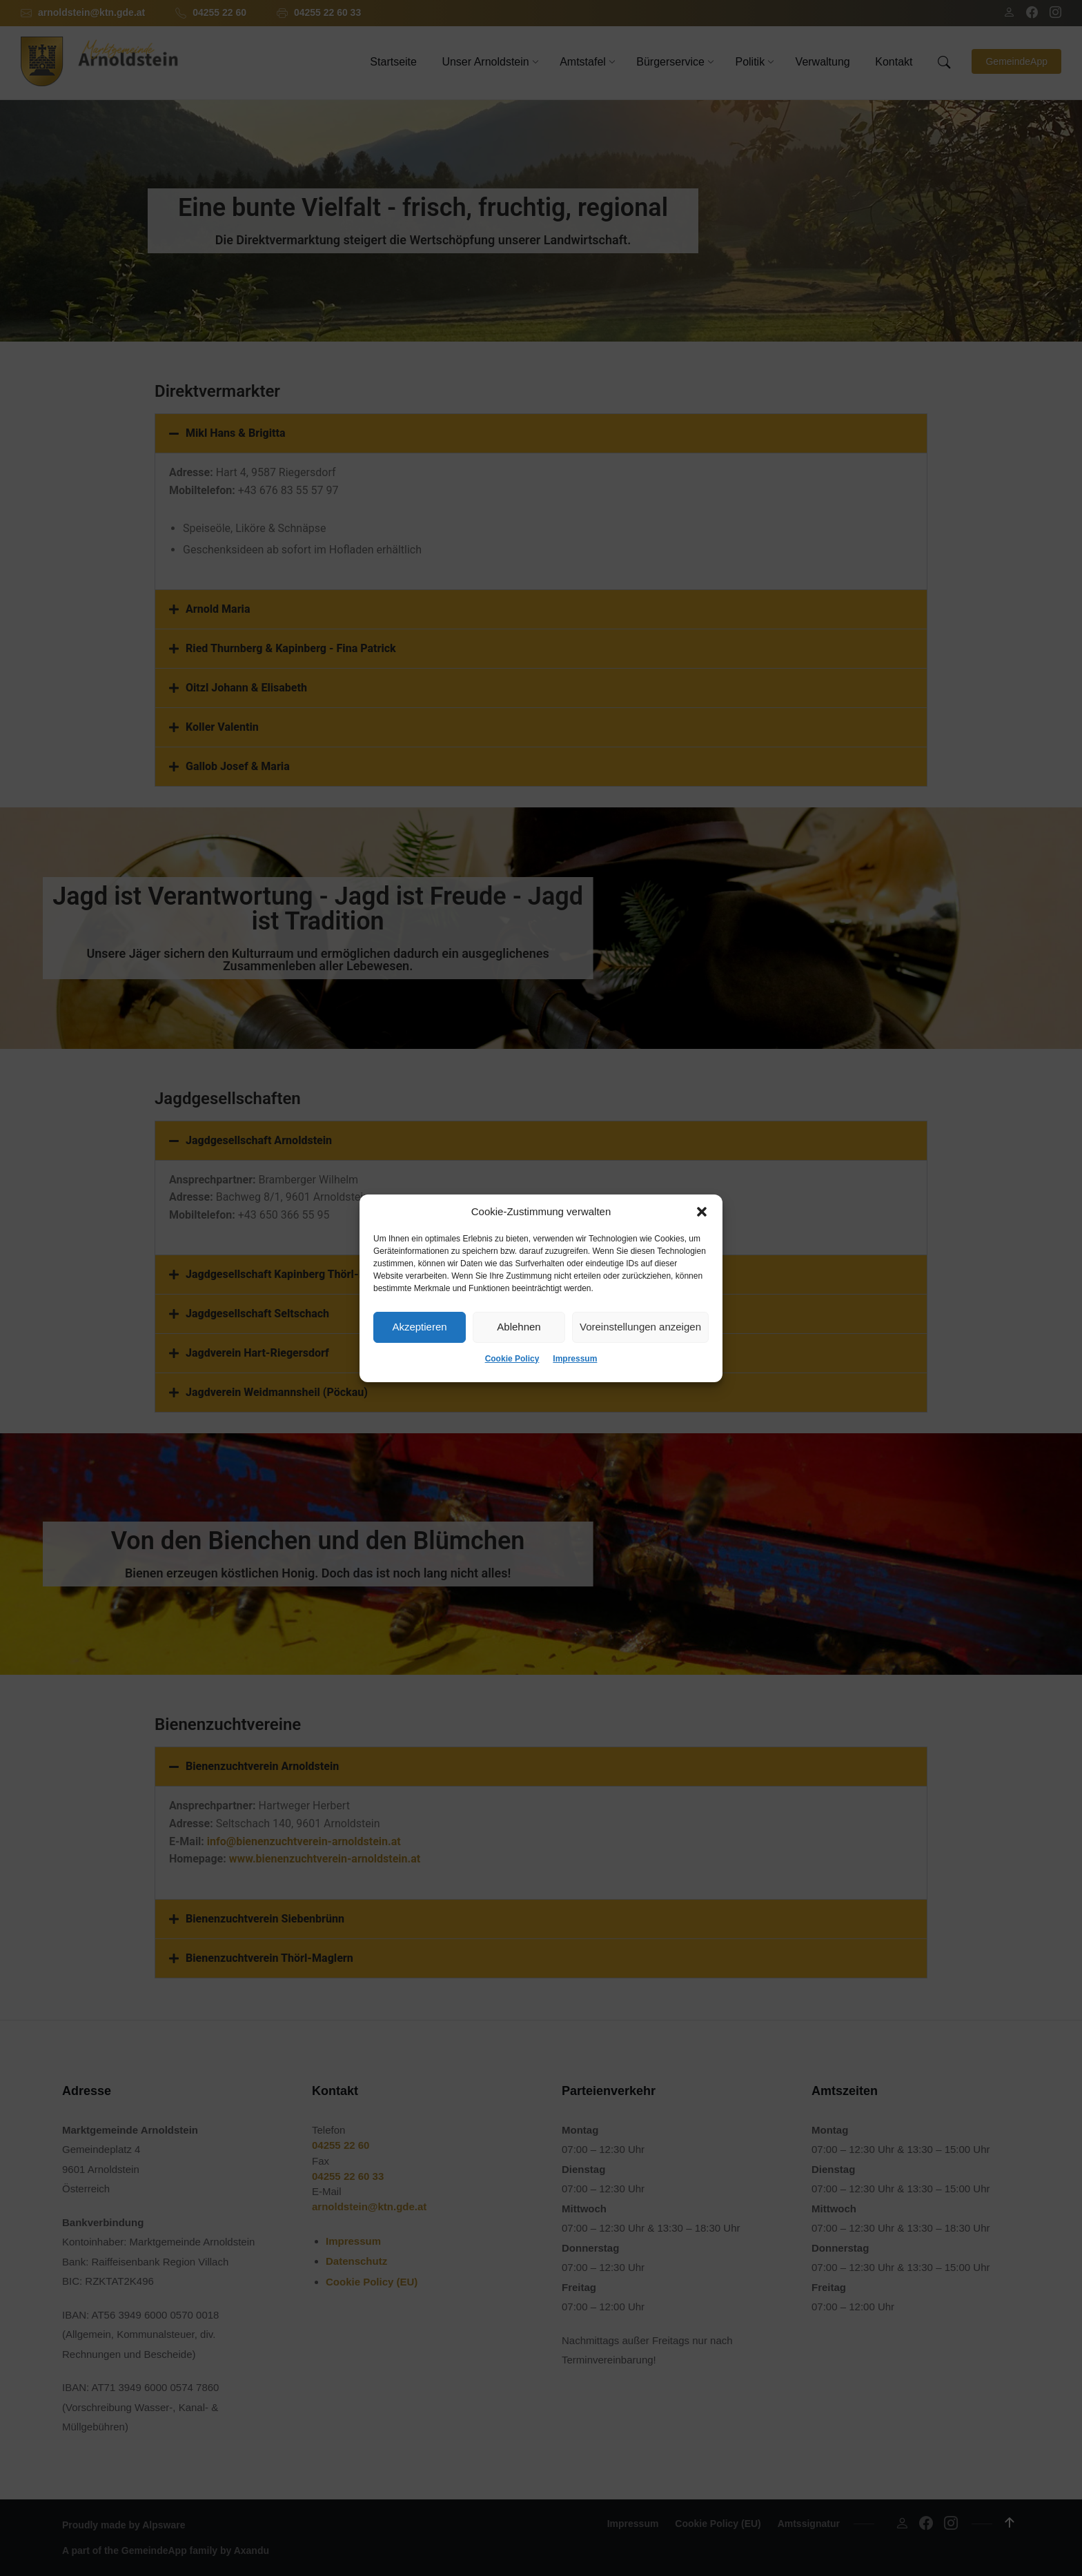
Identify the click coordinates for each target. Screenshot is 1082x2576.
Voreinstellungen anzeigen (640, 1327)
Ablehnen (518, 1327)
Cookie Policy (512, 1359)
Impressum (575, 1359)
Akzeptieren (419, 1327)
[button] (702, 1212)
